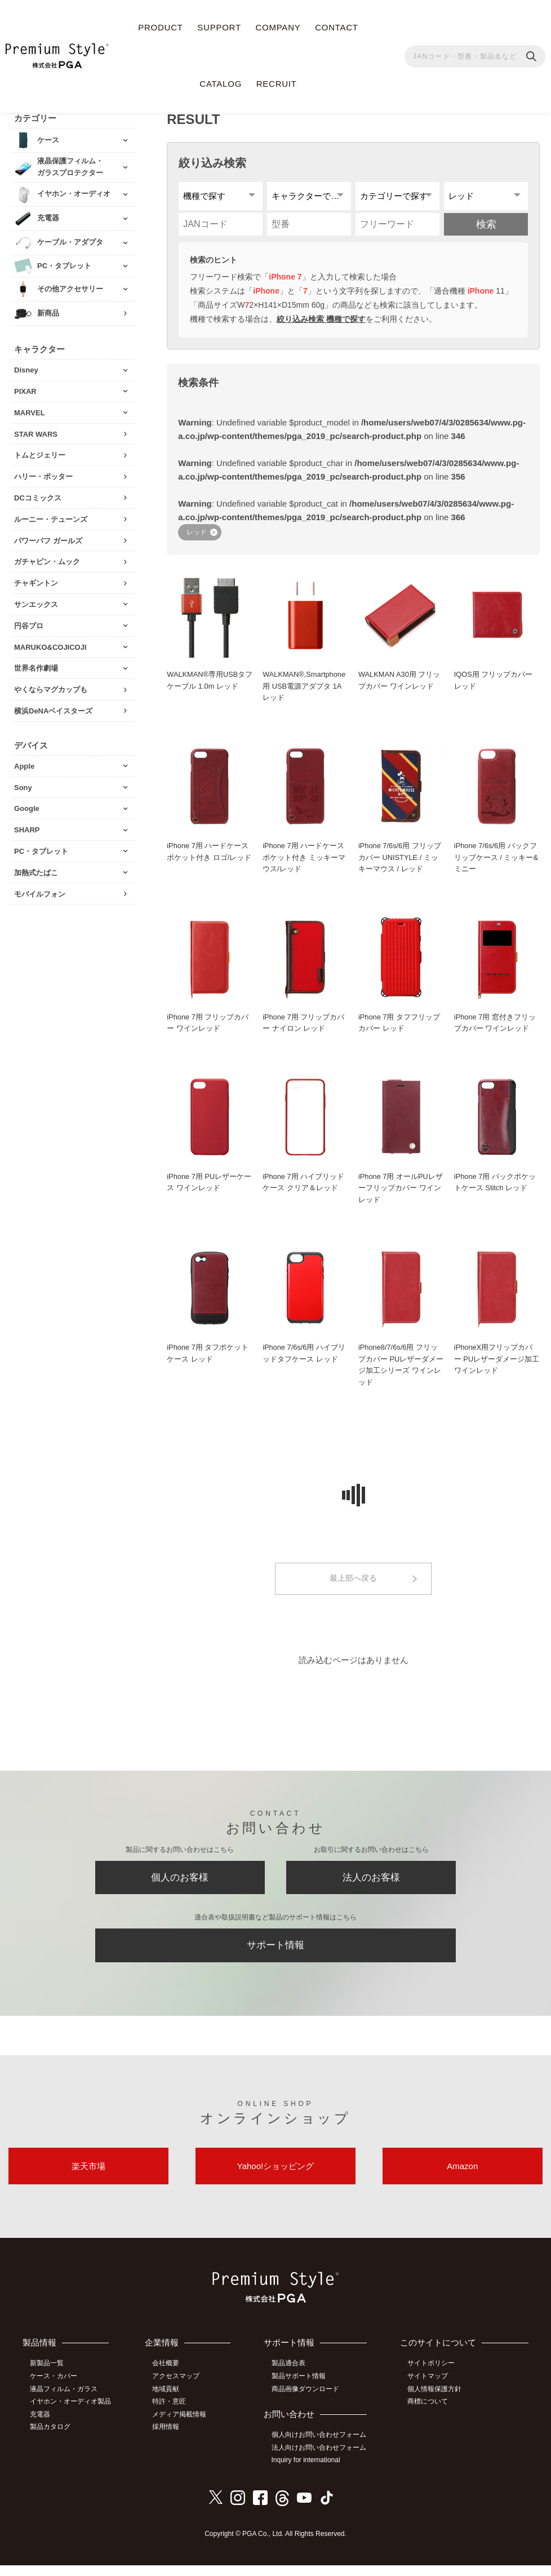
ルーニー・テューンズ (50, 518)
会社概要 (167, 2376)
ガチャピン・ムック (47, 560)
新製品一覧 (48, 2376)
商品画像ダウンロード (306, 2401)
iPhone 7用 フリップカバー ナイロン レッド (304, 1028)
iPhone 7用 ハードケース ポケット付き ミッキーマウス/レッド (304, 862)
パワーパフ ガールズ (48, 539)
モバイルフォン (39, 892)
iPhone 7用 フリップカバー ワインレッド (208, 1028)
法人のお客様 (371, 1885)
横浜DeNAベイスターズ (53, 710)
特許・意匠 (171, 2413)
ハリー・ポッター (43, 475)
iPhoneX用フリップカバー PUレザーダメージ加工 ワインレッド (497, 1366)
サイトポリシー (432, 2376)
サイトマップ (428, 2388)
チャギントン (36, 582)
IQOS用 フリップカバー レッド (493, 685)
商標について (428, 2413)
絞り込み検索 (212, 161)
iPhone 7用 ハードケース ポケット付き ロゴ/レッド (209, 856)
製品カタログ (51, 2438)
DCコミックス (37, 497)
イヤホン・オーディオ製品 (71, 2413)
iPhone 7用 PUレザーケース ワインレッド (209, 1188)
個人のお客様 (179, 1885)
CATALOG (220, 83)
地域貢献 (167, 2401)
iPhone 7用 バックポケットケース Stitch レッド (495, 1188)
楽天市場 (88, 2178)
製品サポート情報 (300, 2388)
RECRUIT (276, 83)
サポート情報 (275, 1955)
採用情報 (167, 2438)
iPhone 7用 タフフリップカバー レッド (399, 1028)
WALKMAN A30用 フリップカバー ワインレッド (399, 685)
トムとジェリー (39, 454)
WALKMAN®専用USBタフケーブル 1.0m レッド (206, 685)
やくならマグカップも (50, 688)
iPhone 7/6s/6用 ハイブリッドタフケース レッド (304, 1360)
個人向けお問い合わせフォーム (320, 2446)
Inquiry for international (307, 2472)
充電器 (41, 2425)
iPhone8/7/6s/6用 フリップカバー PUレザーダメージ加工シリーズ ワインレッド (401, 1371)
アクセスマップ (177, 2388)
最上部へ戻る (353, 1585)
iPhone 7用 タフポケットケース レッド (208, 1360)
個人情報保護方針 (435, 2401)
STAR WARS (35, 432)
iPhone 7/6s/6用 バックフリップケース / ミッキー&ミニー (496, 862)
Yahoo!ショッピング (275, 2178)
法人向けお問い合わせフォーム (320, 2459)
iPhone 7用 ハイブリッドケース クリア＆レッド (304, 1188)
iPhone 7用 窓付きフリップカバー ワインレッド (495, 1028)
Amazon (462, 2178)
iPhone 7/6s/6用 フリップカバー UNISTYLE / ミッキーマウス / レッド (400, 862)
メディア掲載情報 (181, 2425)
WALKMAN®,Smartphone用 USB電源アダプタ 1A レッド (304, 691)
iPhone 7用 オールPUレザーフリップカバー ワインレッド (400, 1194)
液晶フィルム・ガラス (65, 2401)
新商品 (48, 312)
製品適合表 (289, 2376)
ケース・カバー (54, 2388)
